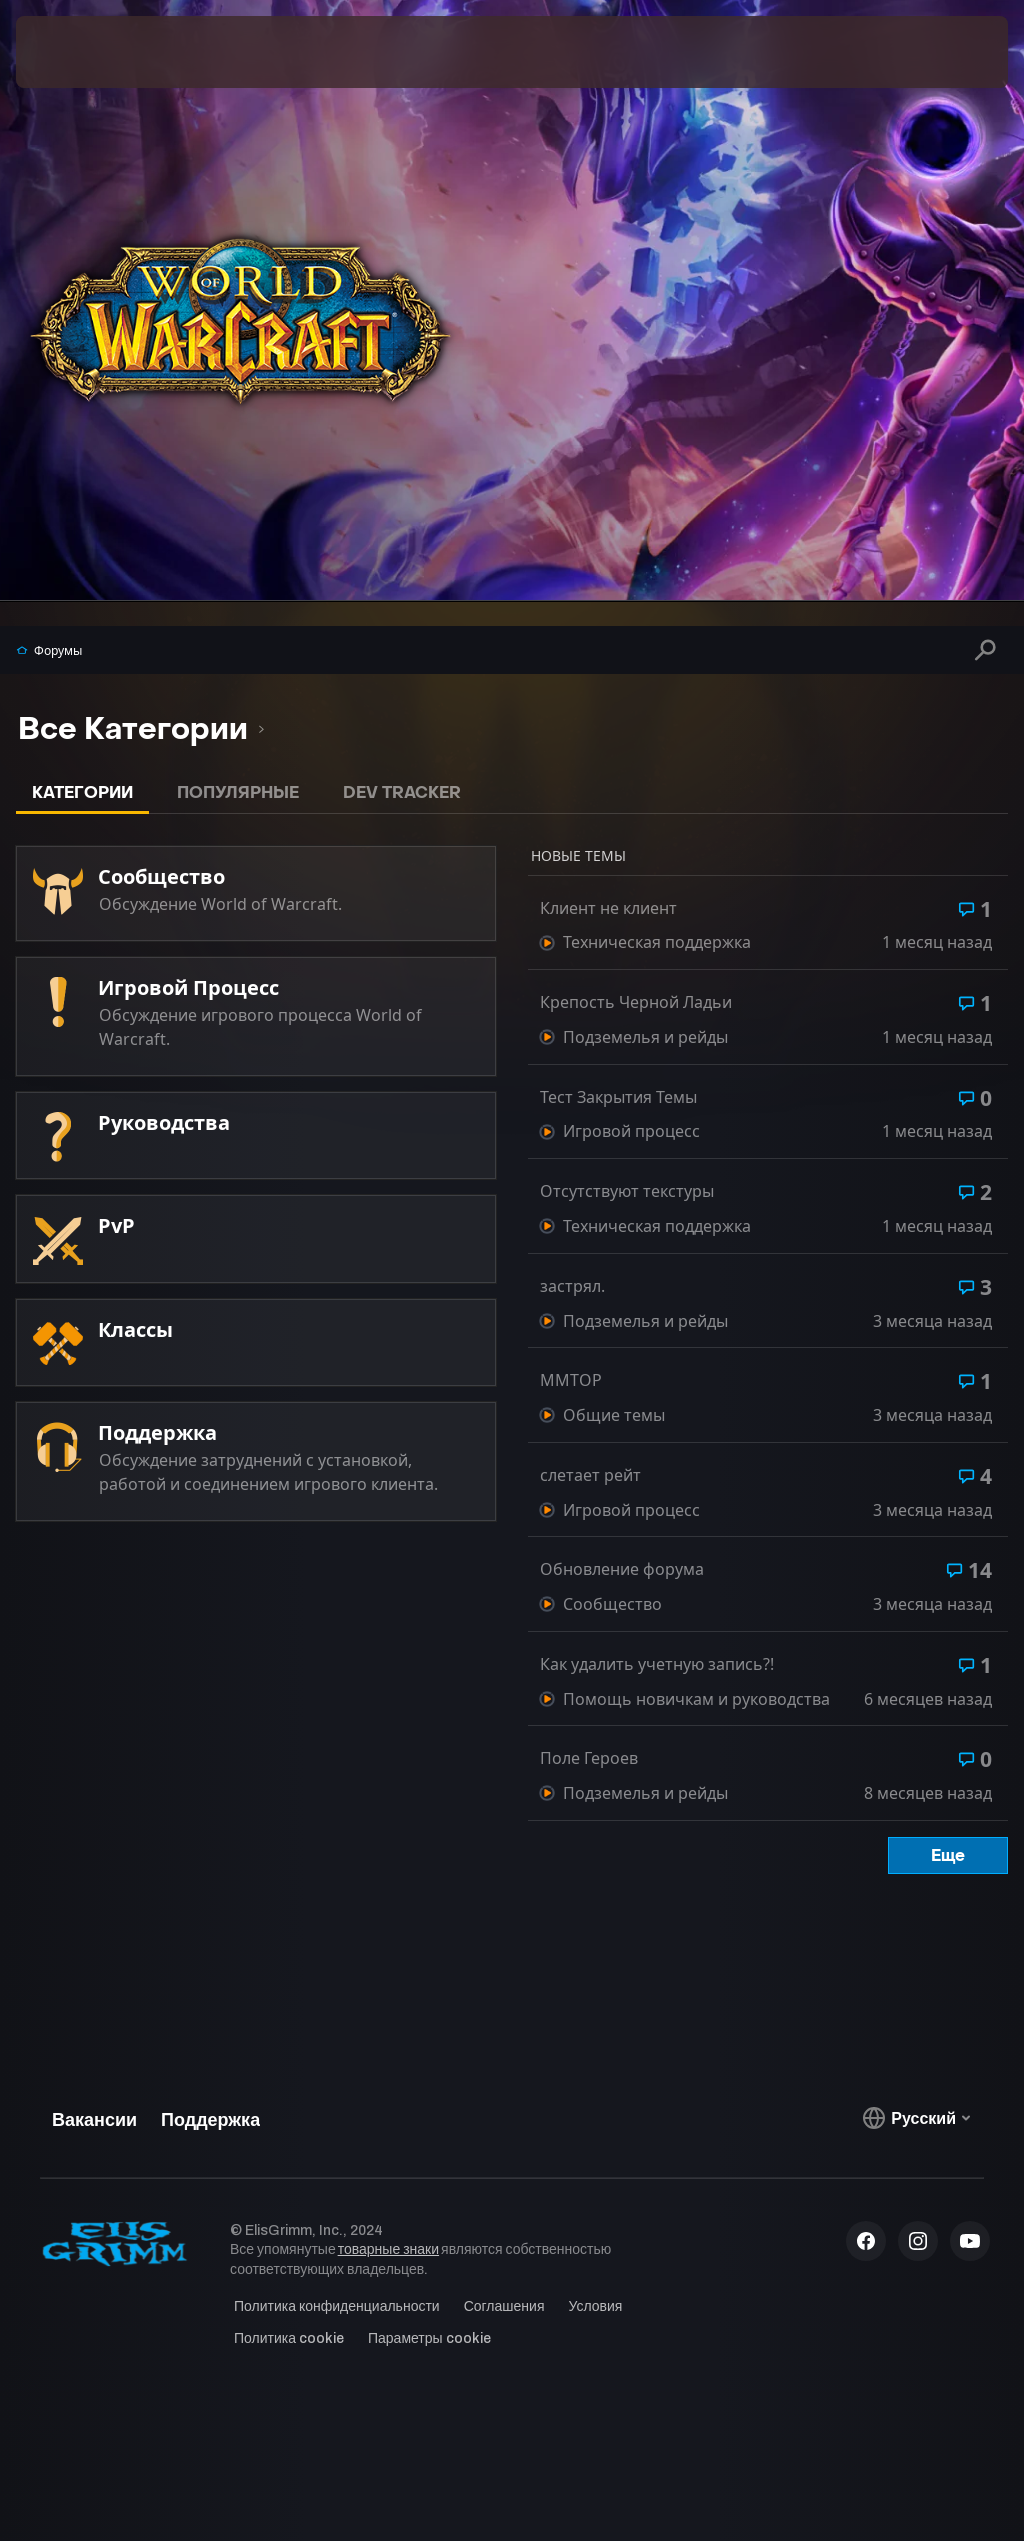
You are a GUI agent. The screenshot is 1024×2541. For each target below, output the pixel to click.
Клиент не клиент (608, 908)
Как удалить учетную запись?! (657, 1664)
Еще (948, 1855)
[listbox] (141, 729)
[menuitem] (270, 52)
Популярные (238, 792)
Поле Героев (589, 1758)
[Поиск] (985, 649)
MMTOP (571, 1380)
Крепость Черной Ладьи (636, 1002)
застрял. (572, 1286)
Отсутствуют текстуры (627, 1191)
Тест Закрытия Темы (618, 1097)
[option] (133, 729)
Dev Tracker (402, 792)
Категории (82, 792)
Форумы (49, 650)
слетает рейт (590, 1475)
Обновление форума (622, 1569)
